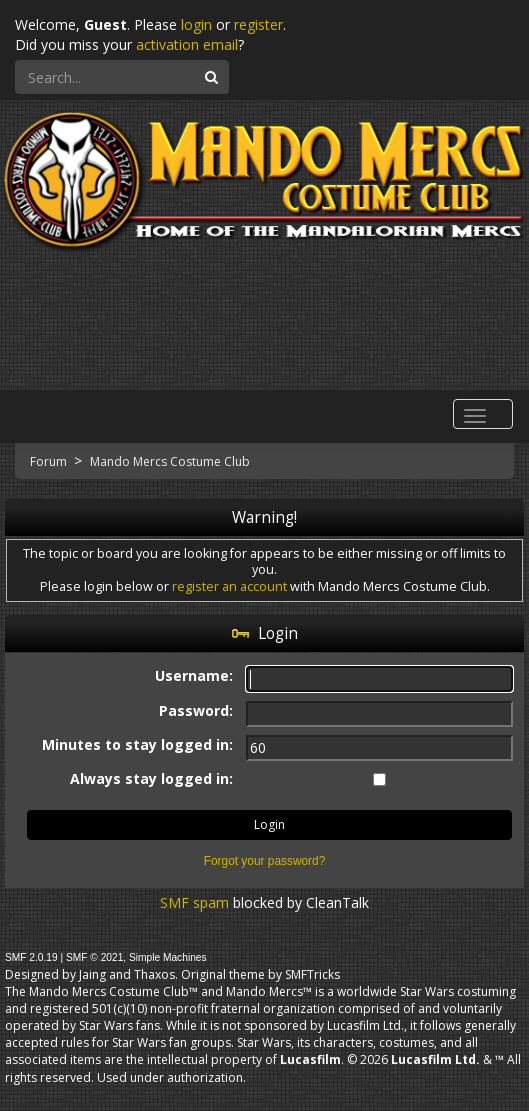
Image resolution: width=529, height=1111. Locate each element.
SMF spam (194, 902)
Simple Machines (168, 957)
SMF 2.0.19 (31, 957)
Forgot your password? (265, 861)
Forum (50, 461)
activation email (187, 44)
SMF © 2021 (94, 957)
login (196, 24)
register (258, 24)
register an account (229, 586)
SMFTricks (312, 974)
